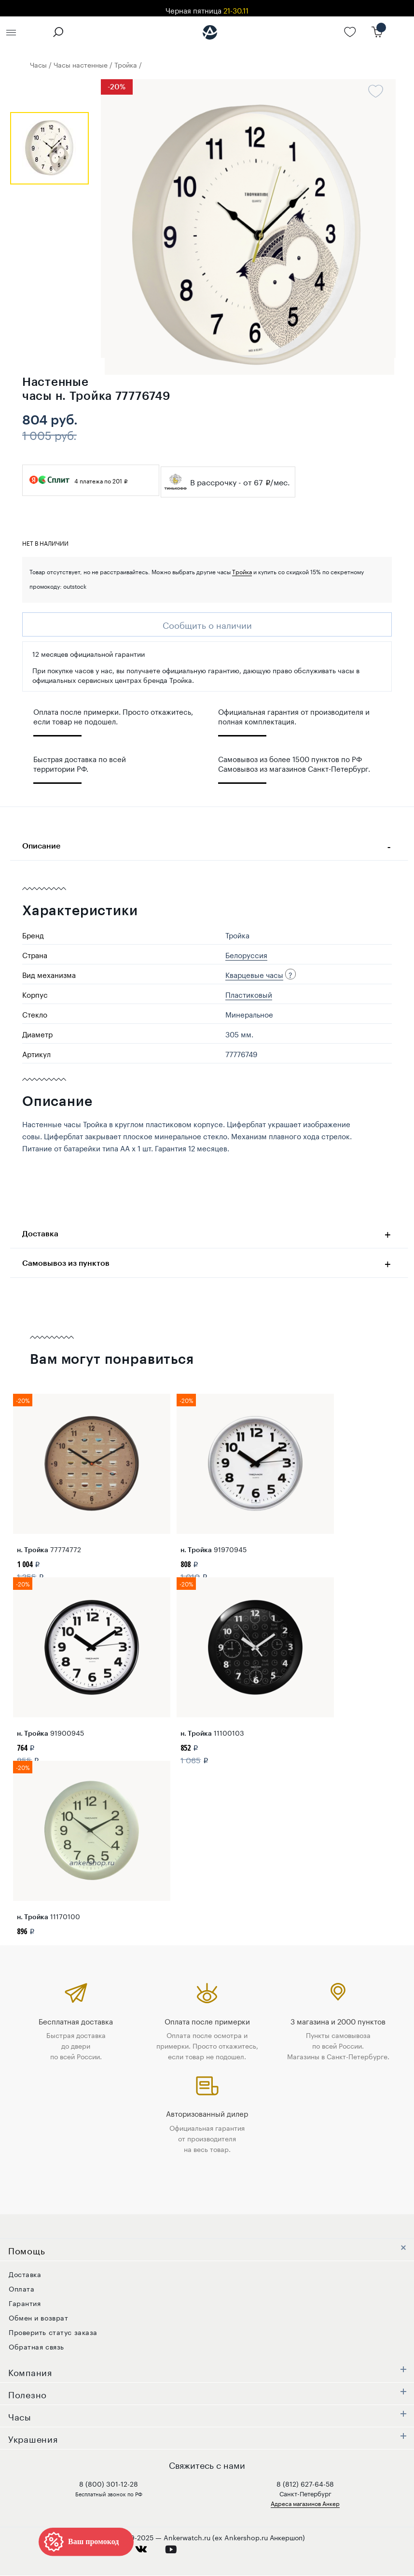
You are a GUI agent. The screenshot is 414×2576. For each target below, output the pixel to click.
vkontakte (147, 2547)
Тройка (242, 571)
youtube (176, 2547)
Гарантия (25, 2303)
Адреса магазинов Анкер (305, 2502)
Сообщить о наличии (207, 624)
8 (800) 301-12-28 (108, 2483)
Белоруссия (246, 954)
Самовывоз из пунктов (209, 1262)
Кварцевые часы (254, 974)
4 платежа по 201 (78, 480)
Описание (209, 845)
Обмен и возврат (38, 2317)
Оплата (21, 2288)
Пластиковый (248, 994)
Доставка (209, 1233)
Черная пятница (207, 9)
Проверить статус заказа (53, 2332)
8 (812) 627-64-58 (305, 2483)
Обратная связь (36, 2346)
